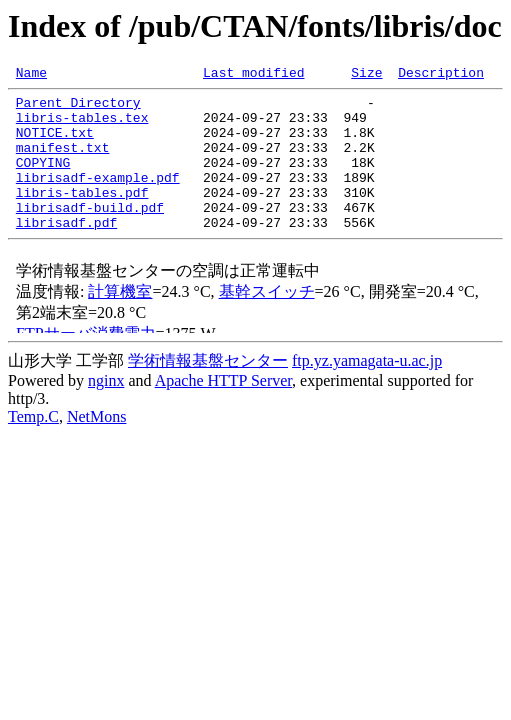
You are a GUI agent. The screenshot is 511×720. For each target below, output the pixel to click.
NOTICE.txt (55, 144)
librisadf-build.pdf (90, 234)
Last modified (253, 75)
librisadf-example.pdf (98, 198)
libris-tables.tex (82, 126)
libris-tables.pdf (82, 216)
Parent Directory (78, 108)
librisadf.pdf (66, 252)
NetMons (97, 446)
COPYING (43, 180)
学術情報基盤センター (208, 390)
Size (366, 75)
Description (441, 75)
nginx (106, 410)
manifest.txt (63, 162)
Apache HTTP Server (223, 410)
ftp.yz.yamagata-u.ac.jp (367, 390)
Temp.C (33, 446)
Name (31, 75)
